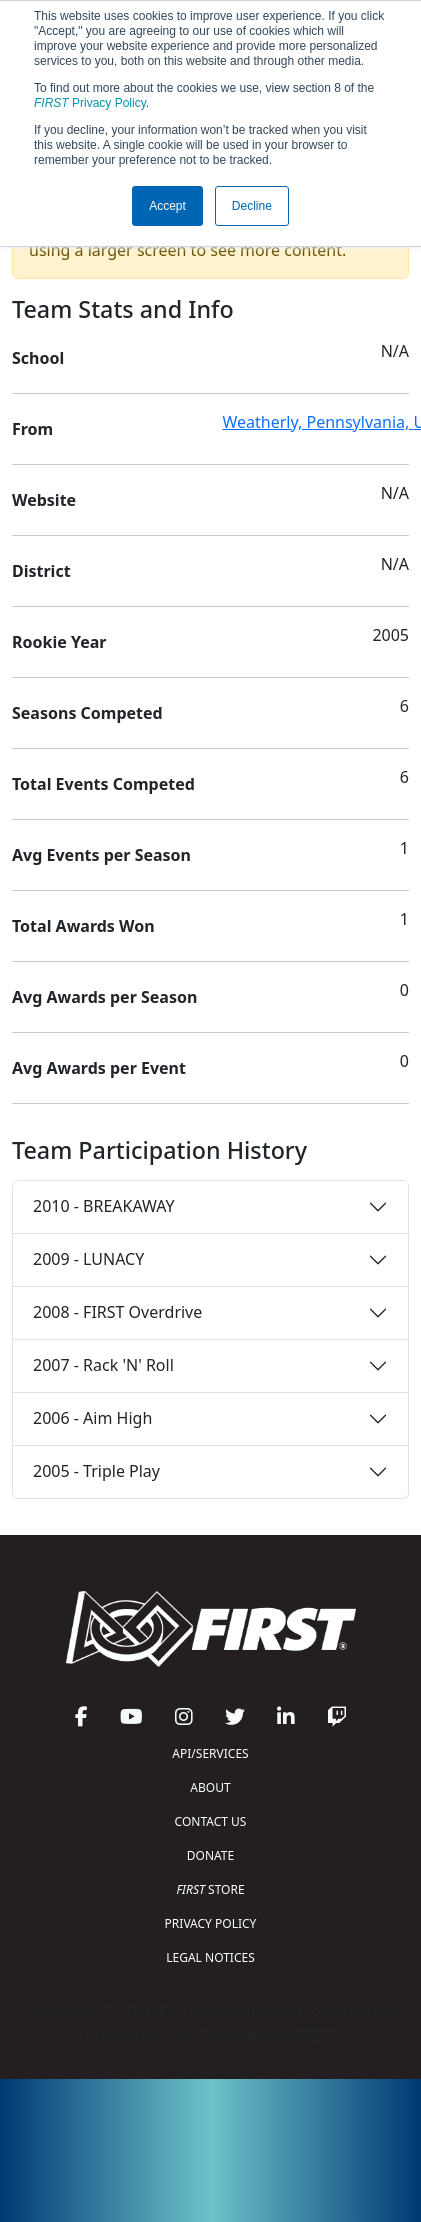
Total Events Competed (103, 784)
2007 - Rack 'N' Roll (103, 1365)
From (32, 429)
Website (44, 500)
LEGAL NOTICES (210, 1957)
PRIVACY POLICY (211, 1923)
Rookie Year (59, 642)
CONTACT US (211, 1821)
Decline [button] (252, 206)
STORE (210, 1889)
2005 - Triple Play (96, 1471)
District (41, 571)
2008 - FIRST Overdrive (117, 1312)
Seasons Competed (87, 713)
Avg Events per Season (101, 855)
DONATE (210, 1855)
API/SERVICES (210, 1753)
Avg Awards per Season (104, 997)
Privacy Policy (90, 103)
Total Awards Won (83, 926)
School (38, 358)
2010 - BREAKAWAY (104, 1206)
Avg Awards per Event (99, 1068)
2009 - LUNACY (88, 1259)
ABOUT (210, 1787)
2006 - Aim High (92, 1418)
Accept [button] (167, 206)
